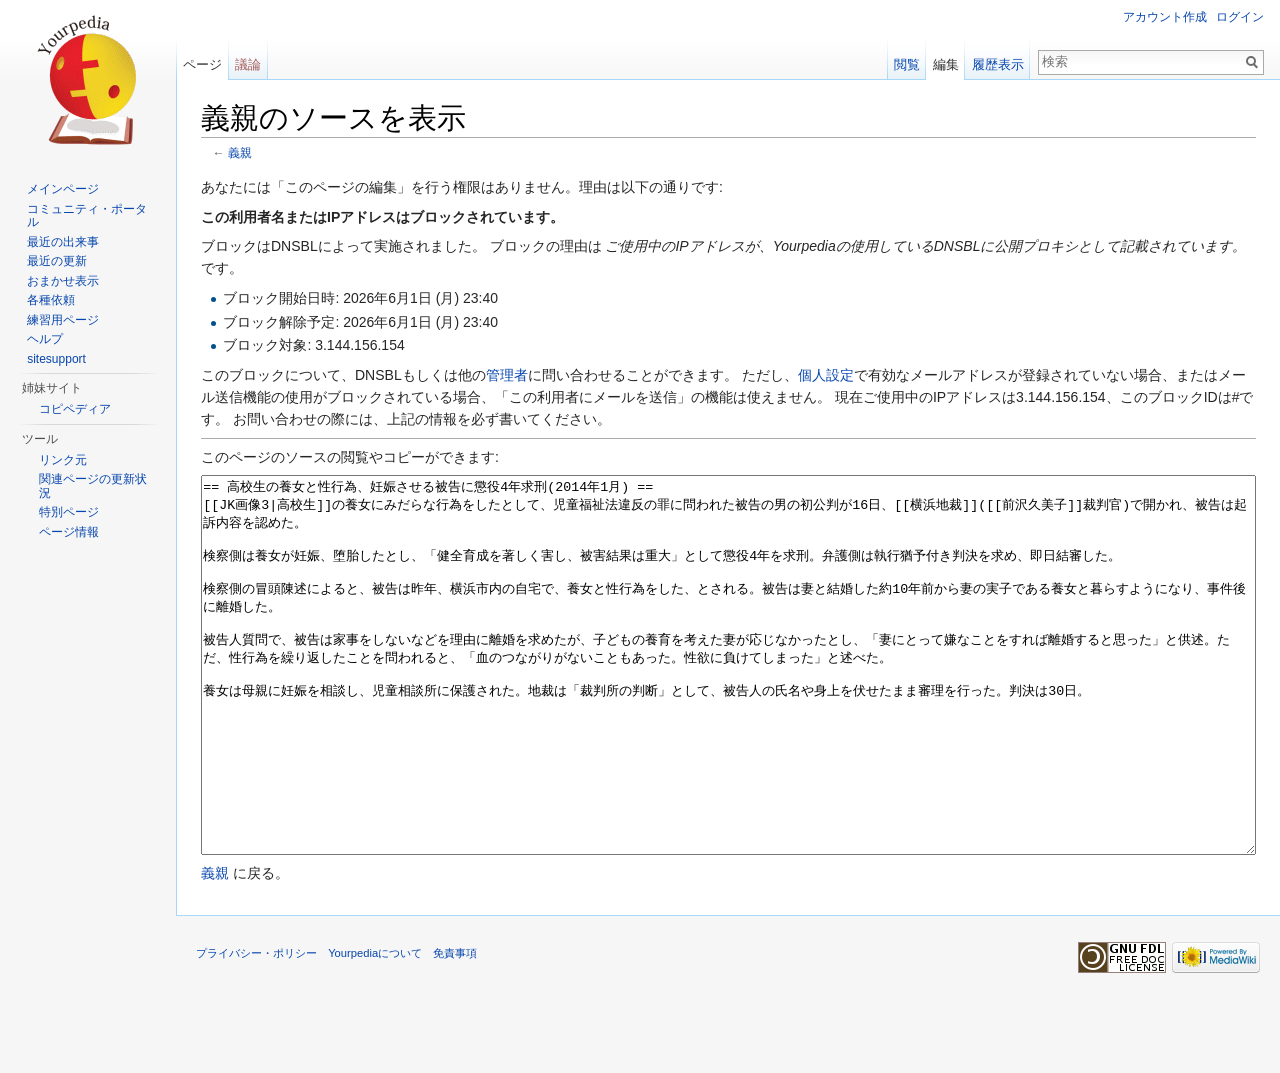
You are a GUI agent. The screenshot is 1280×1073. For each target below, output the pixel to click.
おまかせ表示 (63, 281)
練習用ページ (63, 320)
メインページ (63, 189)
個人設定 (826, 375)
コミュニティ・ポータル (87, 216)
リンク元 (63, 460)
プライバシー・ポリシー (256, 1028)
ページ (202, 64)
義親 (240, 152)
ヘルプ (45, 339)
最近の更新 (57, 261)
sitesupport (56, 359)
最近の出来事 (63, 242)
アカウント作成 (1165, 17)
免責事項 (455, 1028)
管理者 (507, 375)
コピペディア (75, 409)
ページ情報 (69, 532)
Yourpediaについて (375, 1028)
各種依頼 (51, 300)
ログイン (1240, 17)
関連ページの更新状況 (93, 486)
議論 (248, 64)
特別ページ (69, 512)
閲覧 (907, 64)
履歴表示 (998, 64)
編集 (946, 64)
